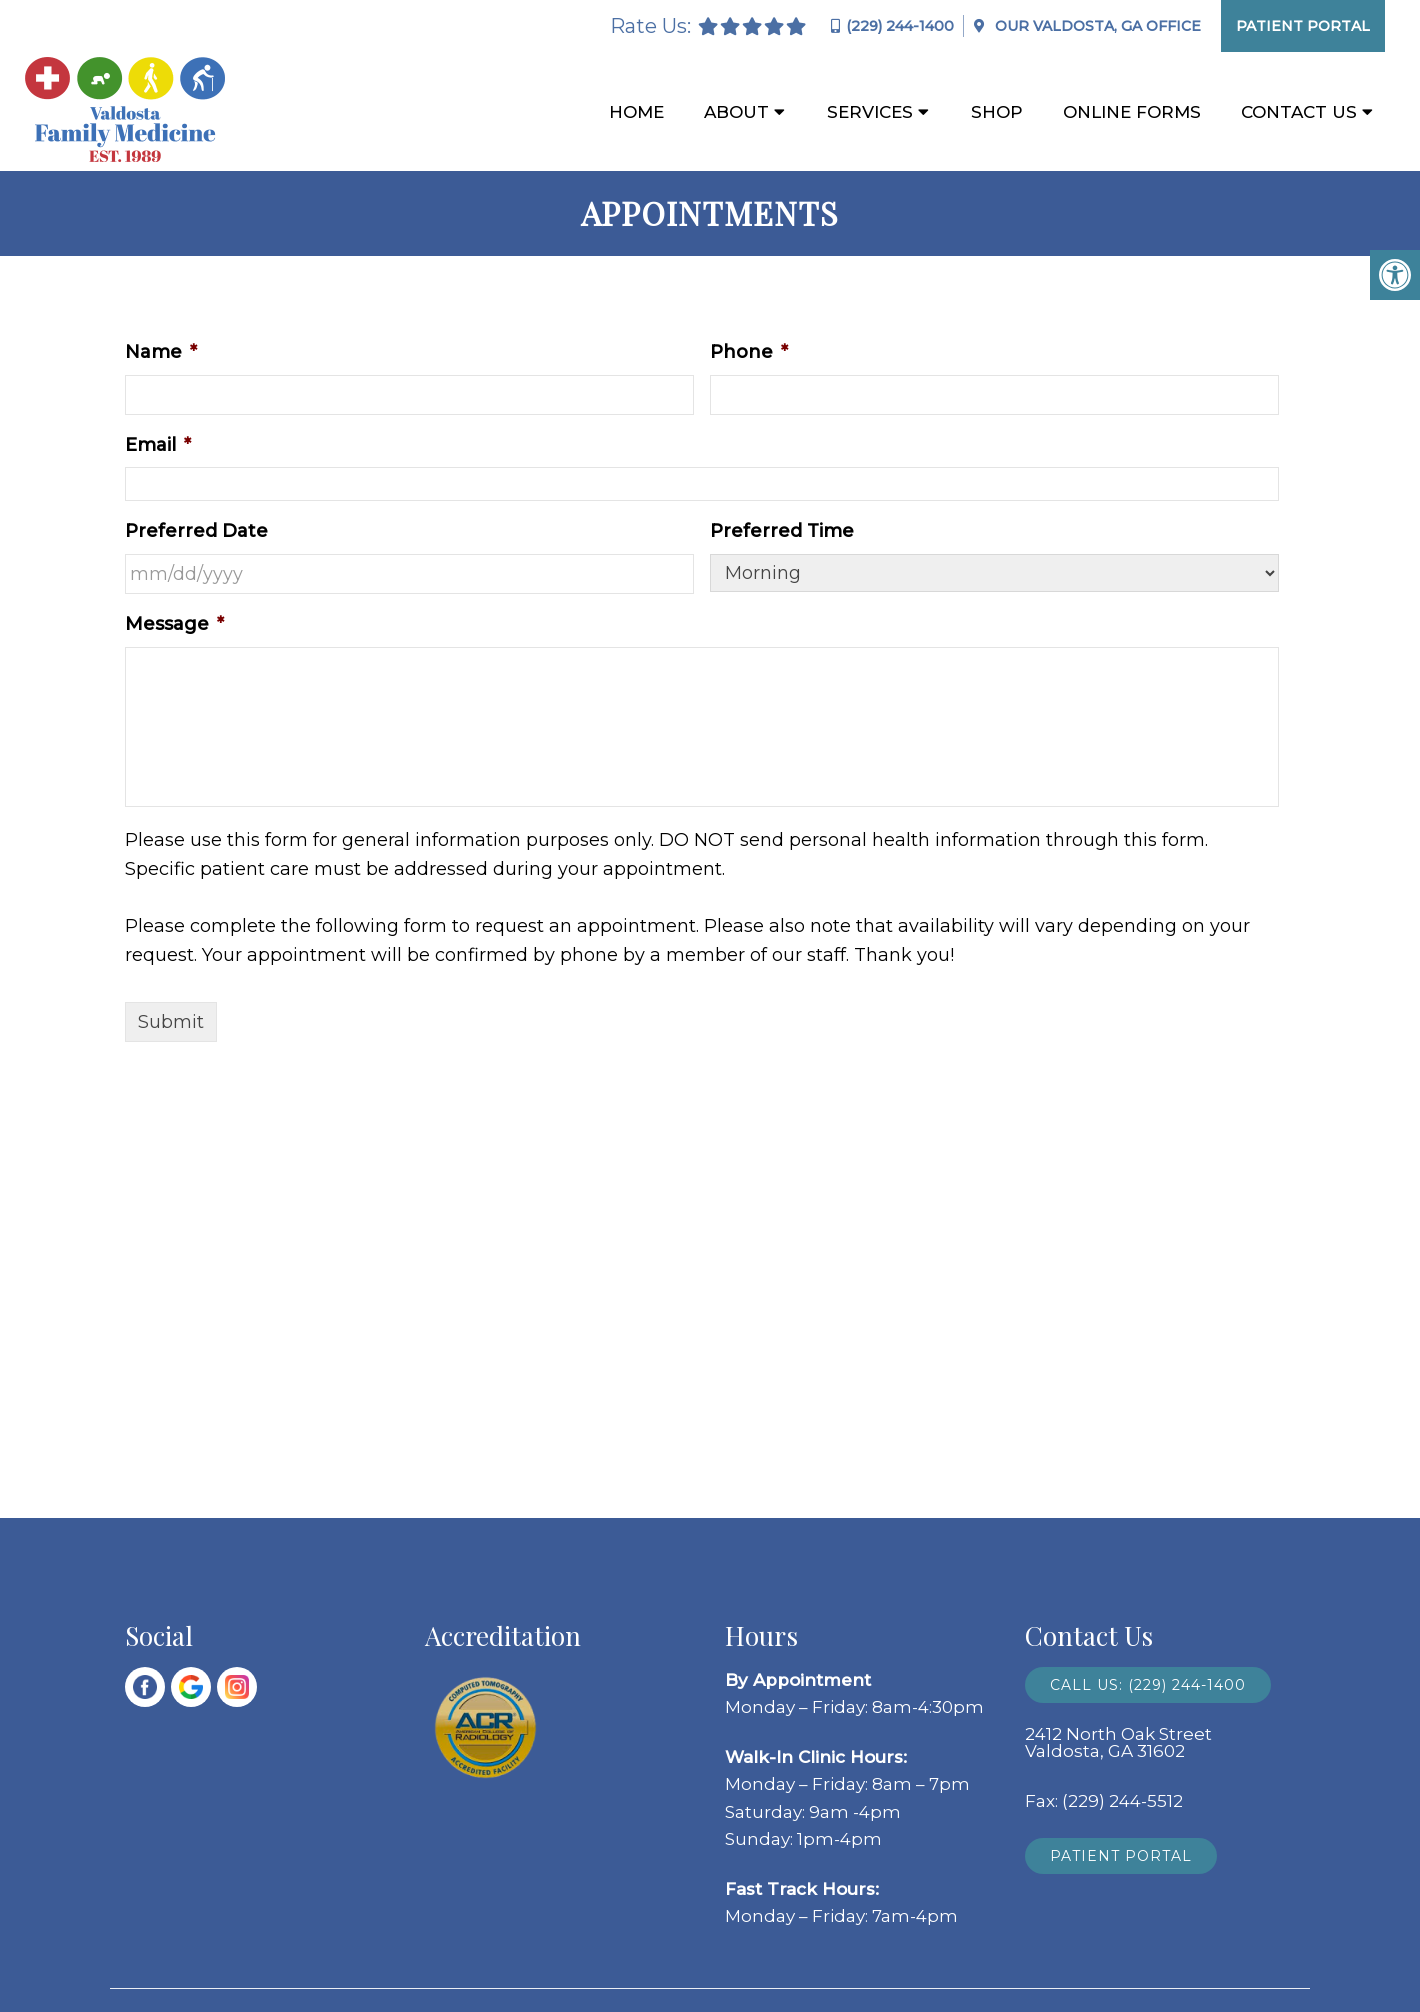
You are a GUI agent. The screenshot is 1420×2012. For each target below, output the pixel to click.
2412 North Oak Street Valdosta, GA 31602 (1118, 1743)
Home (636, 112)
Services (870, 112)
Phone (749, 352)
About (736, 112)
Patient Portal (1303, 26)
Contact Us (1299, 112)
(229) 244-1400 (900, 26)
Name (161, 352)
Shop (997, 112)
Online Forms (1132, 112)
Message (174, 624)
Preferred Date (196, 531)
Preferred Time (782, 531)
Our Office (1096, 26)
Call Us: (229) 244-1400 (1148, 1685)
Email (158, 445)
